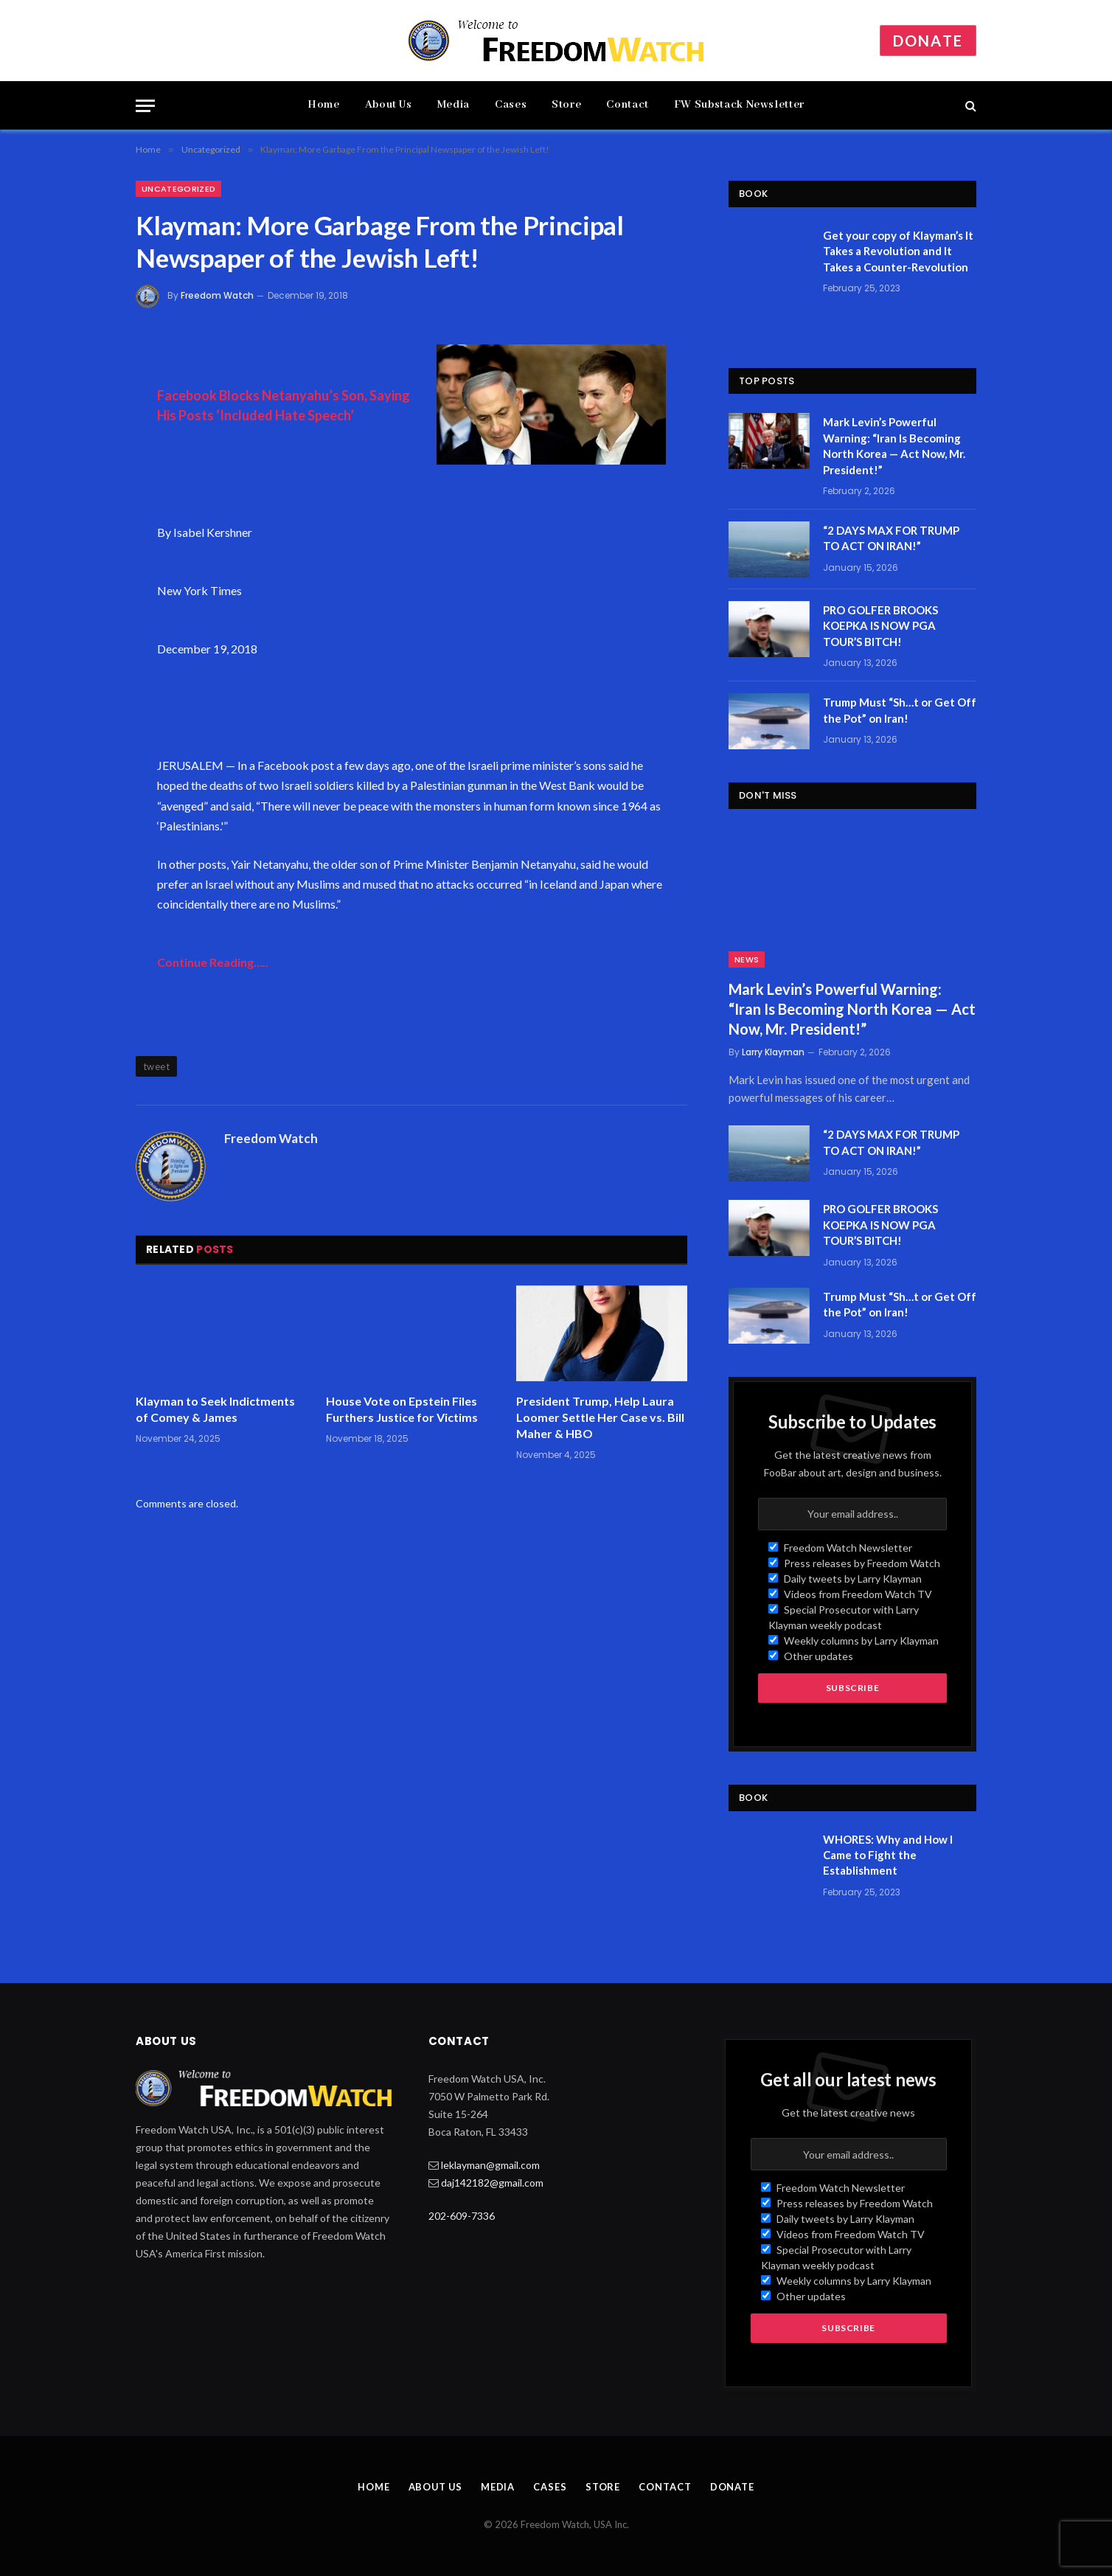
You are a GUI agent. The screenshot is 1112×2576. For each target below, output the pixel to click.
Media (453, 104)
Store (566, 104)
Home (323, 104)
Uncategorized (178, 189)
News (746, 959)
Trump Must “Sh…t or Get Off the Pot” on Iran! (899, 709)
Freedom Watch (217, 295)
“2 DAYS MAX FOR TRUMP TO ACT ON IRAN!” (891, 538)
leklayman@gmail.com (490, 2165)
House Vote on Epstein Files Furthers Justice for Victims (402, 1409)
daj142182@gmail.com (492, 2182)
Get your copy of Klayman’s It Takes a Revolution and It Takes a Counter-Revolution (898, 251)
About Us (388, 104)
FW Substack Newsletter (739, 104)
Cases (511, 104)
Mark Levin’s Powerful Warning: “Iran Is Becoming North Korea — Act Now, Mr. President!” (894, 445)
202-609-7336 (461, 2215)
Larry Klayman (773, 1052)
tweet (156, 1066)
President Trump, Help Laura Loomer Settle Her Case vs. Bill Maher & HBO (600, 1417)
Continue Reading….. (212, 962)
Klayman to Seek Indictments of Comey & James (215, 1409)
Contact (627, 104)
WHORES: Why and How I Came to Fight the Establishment (888, 1855)
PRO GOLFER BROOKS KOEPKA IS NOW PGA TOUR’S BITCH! (880, 625)
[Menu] (145, 105)
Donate (928, 40)
